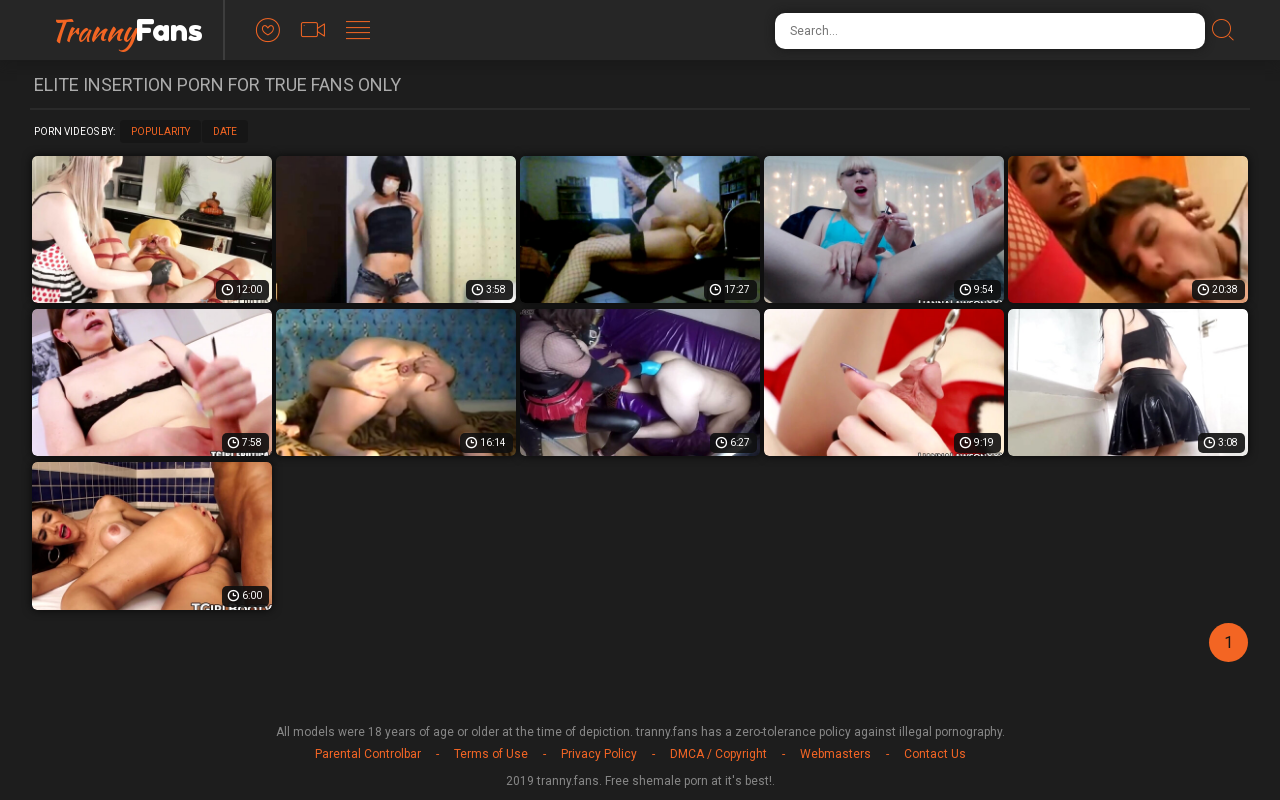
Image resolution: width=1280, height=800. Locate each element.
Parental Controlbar (368, 754)
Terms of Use (491, 754)
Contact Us (935, 754)
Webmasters (835, 754)
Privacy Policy (599, 754)
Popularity (160, 131)
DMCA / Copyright (718, 754)
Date (225, 131)
